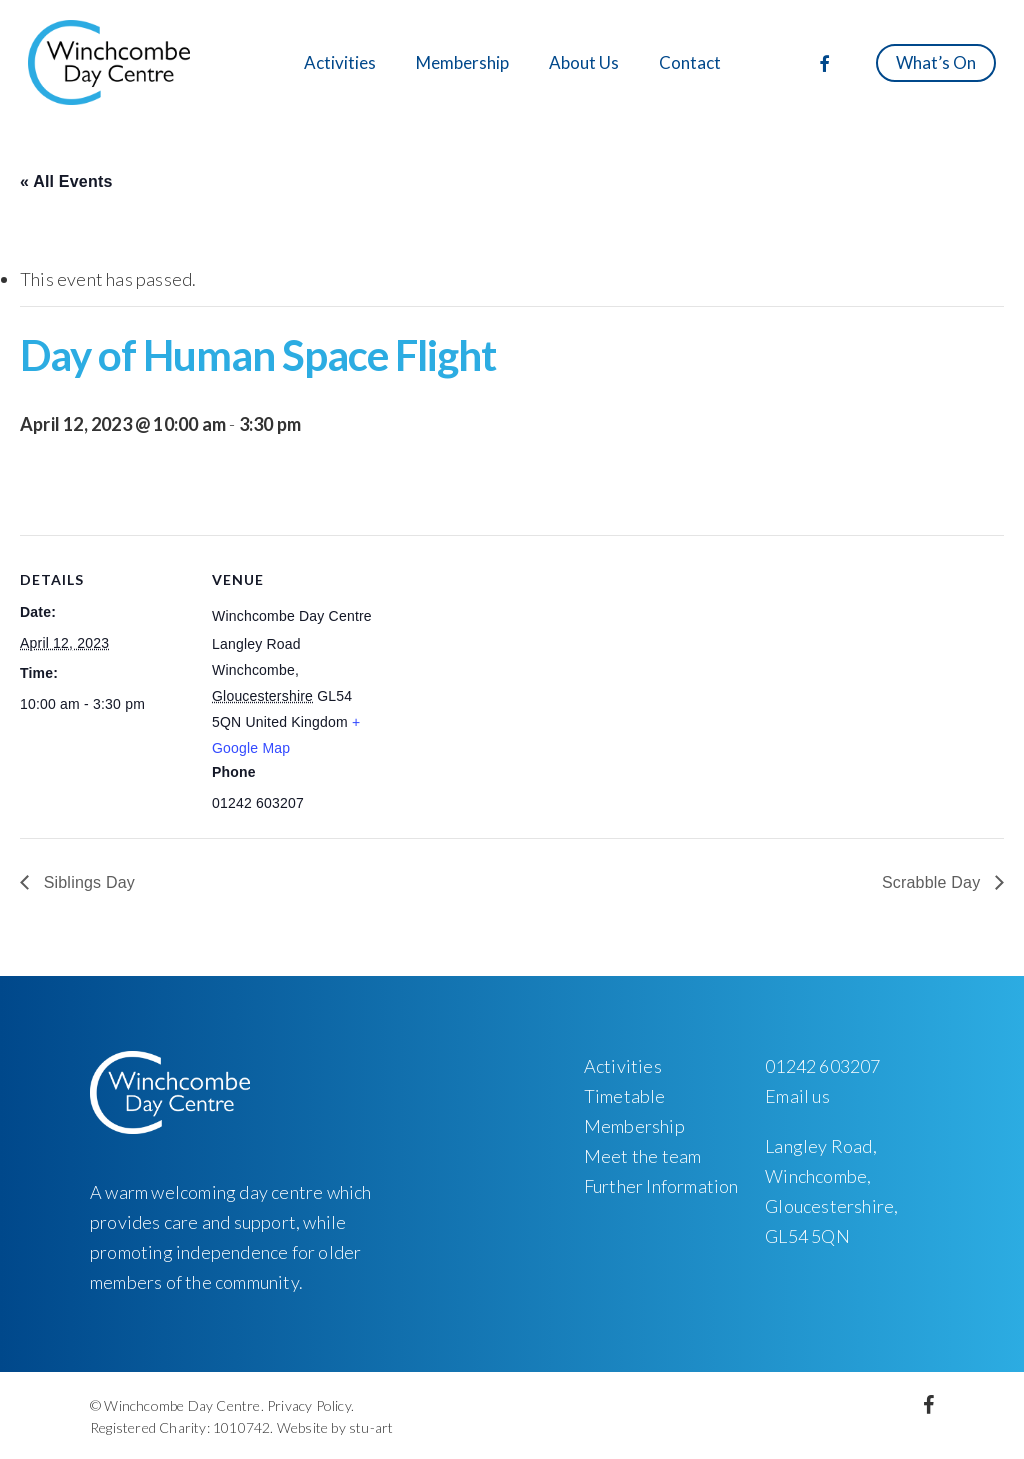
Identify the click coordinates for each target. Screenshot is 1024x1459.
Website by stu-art (335, 1427)
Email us (797, 1096)
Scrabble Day (933, 882)
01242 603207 (822, 1066)
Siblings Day (87, 882)
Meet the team (643, 1156)
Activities (623, 1066)
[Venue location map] (509, 673)
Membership (634, 1126)
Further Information (661, 1186)
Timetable (625, 1096)
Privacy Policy (309, 1405)
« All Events (66, 181)
